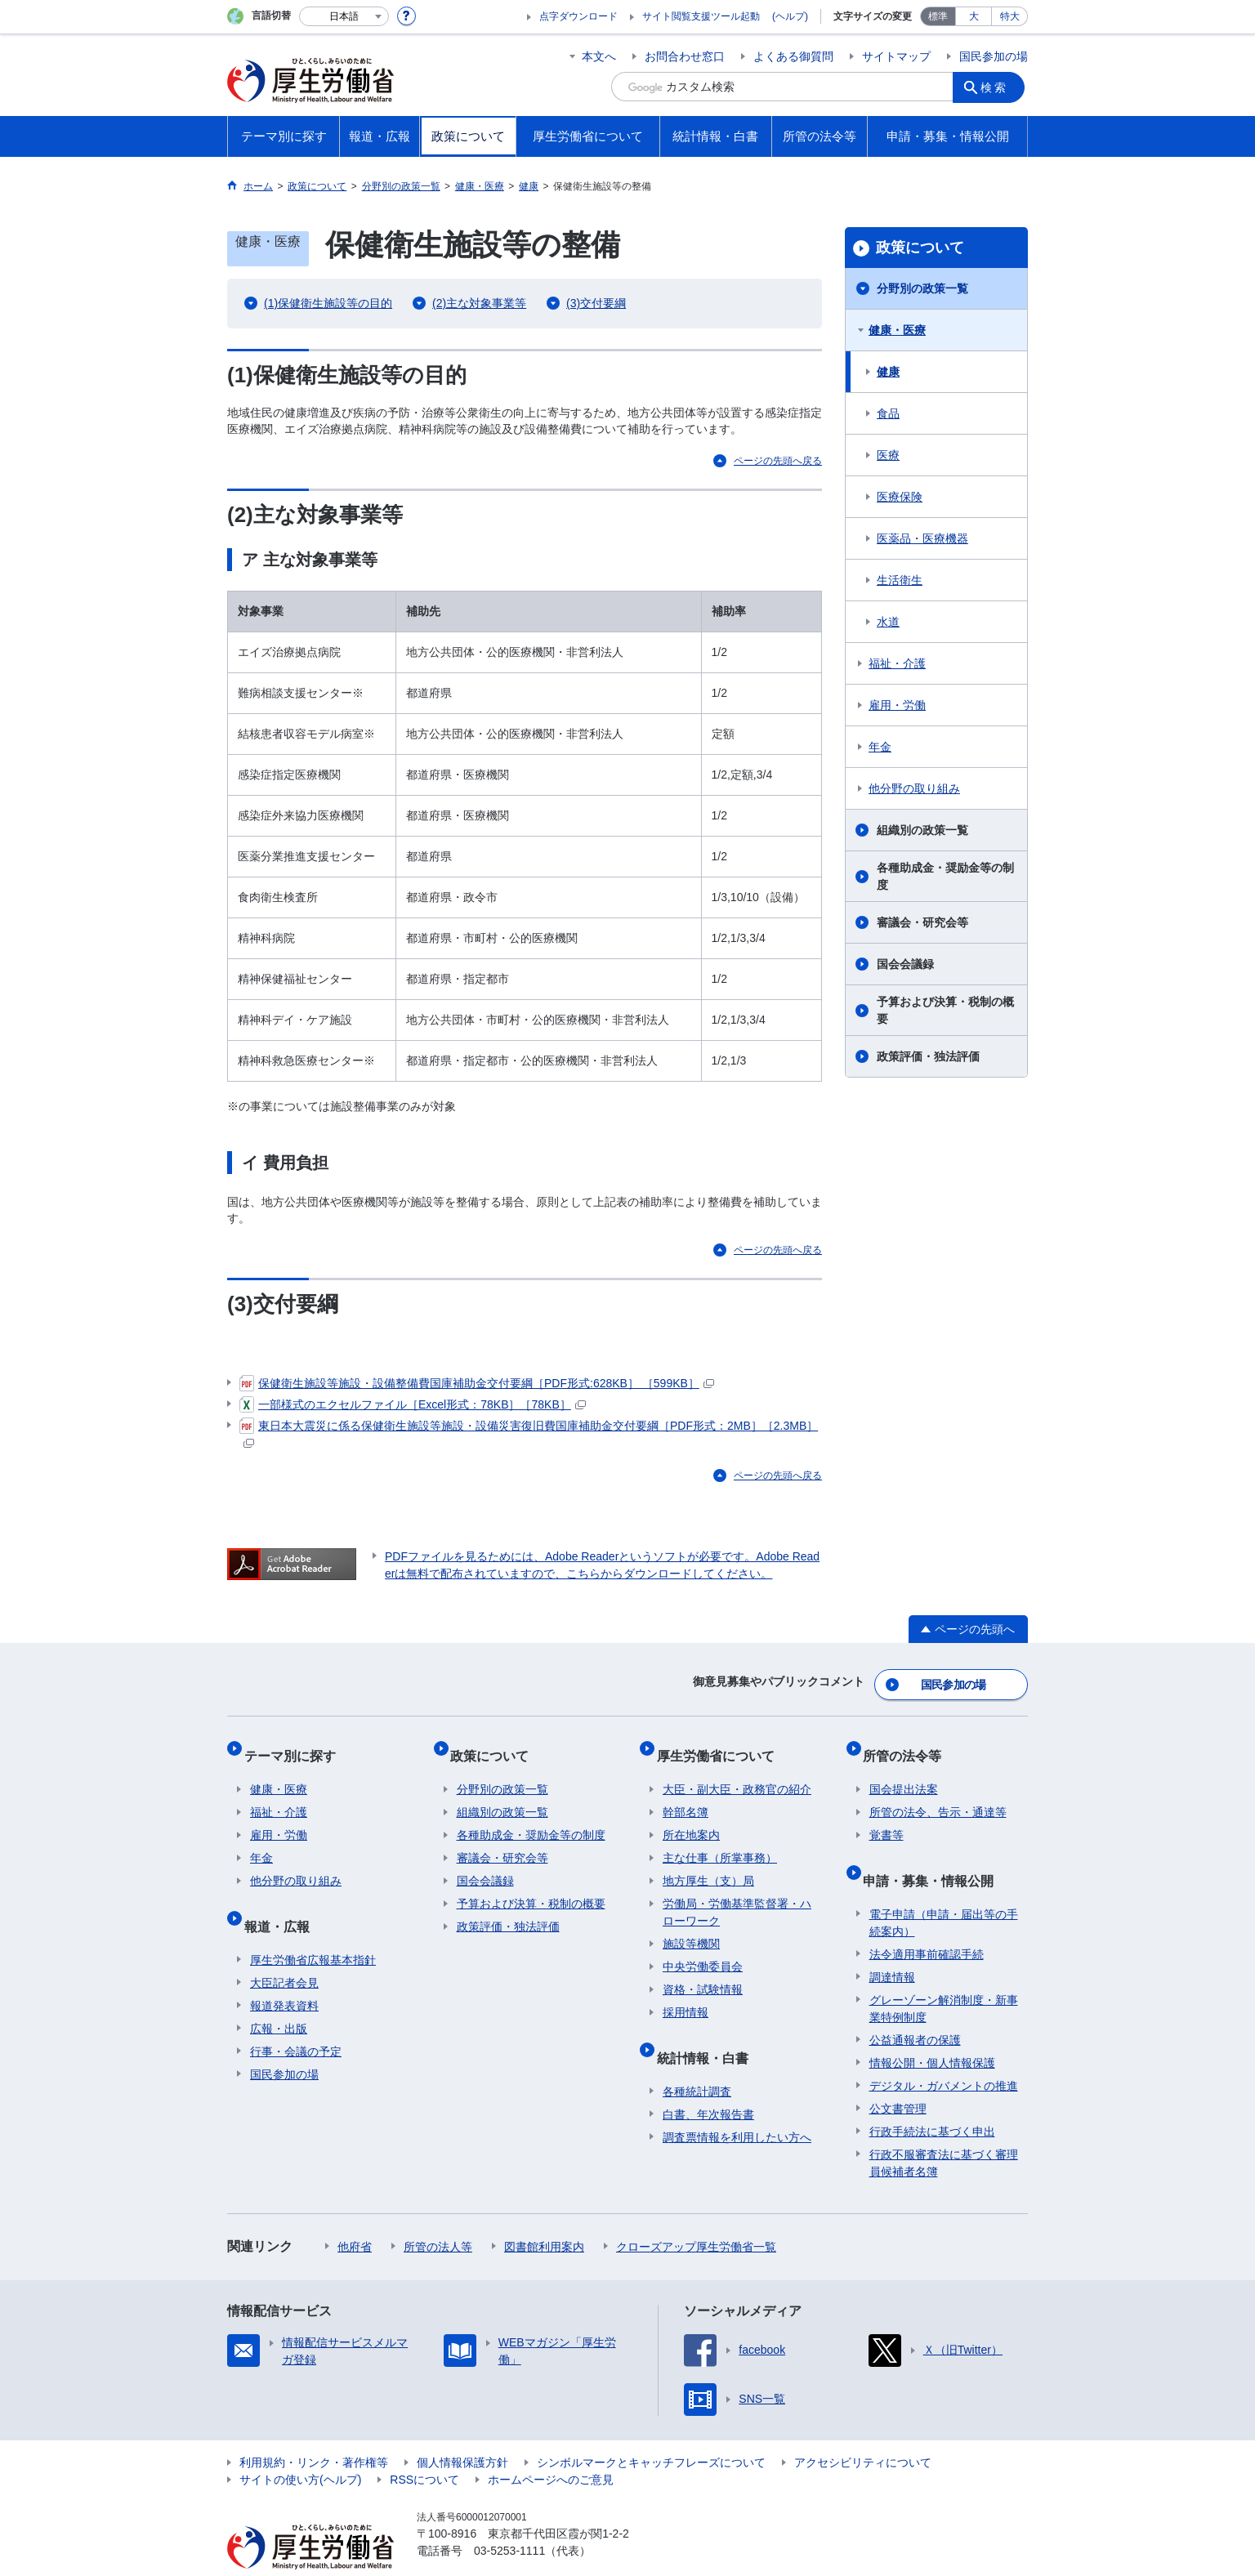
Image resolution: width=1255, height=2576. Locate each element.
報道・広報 (282, 1901)
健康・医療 (897, 330)
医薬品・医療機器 (922, 538)
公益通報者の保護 (915, 2008)
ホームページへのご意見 (551, 2447)
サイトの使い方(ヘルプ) (300, 2447)
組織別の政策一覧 (922, 830)
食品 (888, 413)
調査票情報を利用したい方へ (737, 2105)
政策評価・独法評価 (928, 1056)
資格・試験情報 (703, 1971)
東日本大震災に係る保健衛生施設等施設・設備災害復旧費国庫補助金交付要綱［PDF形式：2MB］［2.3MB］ (528, 1432)
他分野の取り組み (914, 788)
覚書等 (886, 1817)
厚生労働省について (721, 1744)
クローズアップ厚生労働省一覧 (696, 2214)
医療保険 (899, 496)
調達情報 (892, 1945)
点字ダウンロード (578, 16)
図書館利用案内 (544, 2214)
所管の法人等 (438, 2214)
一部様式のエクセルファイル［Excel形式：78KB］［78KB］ (412, 1404)
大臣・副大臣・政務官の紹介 (737, 1771)
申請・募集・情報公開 (934, 1855)
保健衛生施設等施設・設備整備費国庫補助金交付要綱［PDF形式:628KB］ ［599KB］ (476, 1383)
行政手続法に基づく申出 (932, 2099)
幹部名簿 (685, 1794)
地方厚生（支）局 (708, 1862)
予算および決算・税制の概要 (945, 1010)
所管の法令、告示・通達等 (938, 1794)
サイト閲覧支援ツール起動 (701, 16)
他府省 (354, 2214)
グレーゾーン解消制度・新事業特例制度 (943, 1977)
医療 (888, 455)
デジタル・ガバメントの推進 (943, 2053)
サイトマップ (896, 56)
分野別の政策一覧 (922, 288)
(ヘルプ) (790, 16)
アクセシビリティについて (862, 2430)
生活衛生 (899, 580)
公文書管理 (898, 2076)
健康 (888, 371)
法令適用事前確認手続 (926, 1922)
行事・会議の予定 (296, 2019)
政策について (920, 247)
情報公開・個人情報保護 (932, 2031)
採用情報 (685, 1994)
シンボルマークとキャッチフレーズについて (651, 2430)
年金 (880, 746)
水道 (888, 621)
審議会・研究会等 (922, 922)
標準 (938, 16)
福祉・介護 (897, 663)
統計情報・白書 (708, 2032)
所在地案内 (691, 1817)
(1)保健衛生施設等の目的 (328, 303)
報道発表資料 (284, 1973)
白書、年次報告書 (708, 2082)
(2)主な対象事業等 (479, 303)
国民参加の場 (993, 56)
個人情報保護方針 (462, 2430)
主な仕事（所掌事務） (720, 1839)
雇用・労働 (897, 705)
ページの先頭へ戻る (778, 461)
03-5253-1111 (509, 2518)
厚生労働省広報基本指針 (313, 1928)
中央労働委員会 (703, 1948)
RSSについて (424, 2447)
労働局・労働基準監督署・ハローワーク (737, 1894)
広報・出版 (278, 1996)
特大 (1010, 16)
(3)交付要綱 (596, 303)
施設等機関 (691, 1925)
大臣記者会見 (284, 1951)
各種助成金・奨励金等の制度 (945, 876)
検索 (998, 86)
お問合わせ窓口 (685, 56)
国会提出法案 (903, 1771)
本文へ (599, 56)
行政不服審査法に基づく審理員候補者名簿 (943, 2131)
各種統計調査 (697, 2059)
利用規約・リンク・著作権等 (313, 2430)
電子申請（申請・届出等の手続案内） (943, 1891)
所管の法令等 (908, 1744)
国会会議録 (905, 964)
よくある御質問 (793, 56)
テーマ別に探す (296, 1744)
